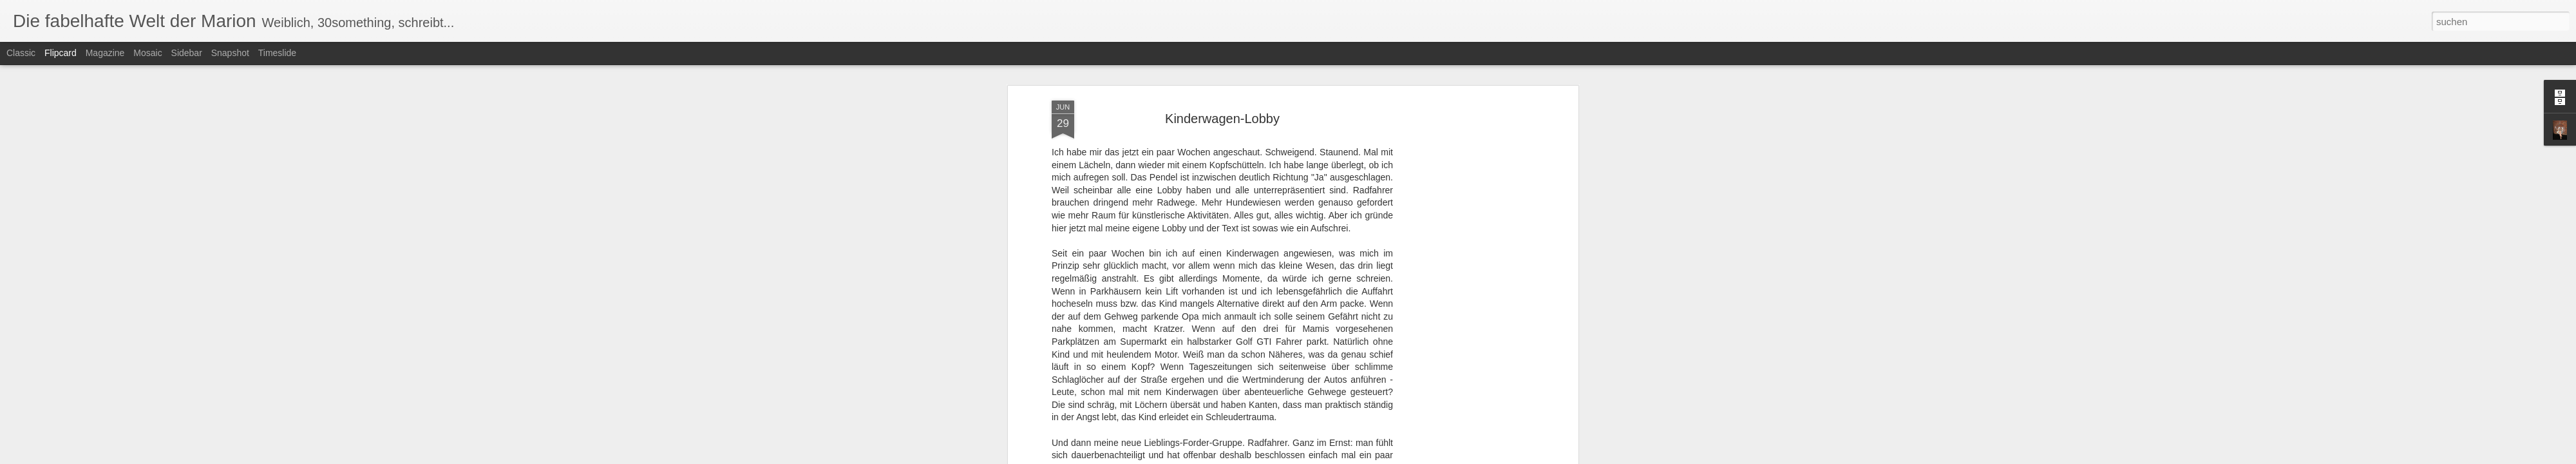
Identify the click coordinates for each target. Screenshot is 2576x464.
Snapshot (230, 53)
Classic (20, 53)
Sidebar (186, 53)
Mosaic (147, 53)
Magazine (105, 53)
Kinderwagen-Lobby (1222, 106)
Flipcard (60, 53)
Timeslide (277, 53)
